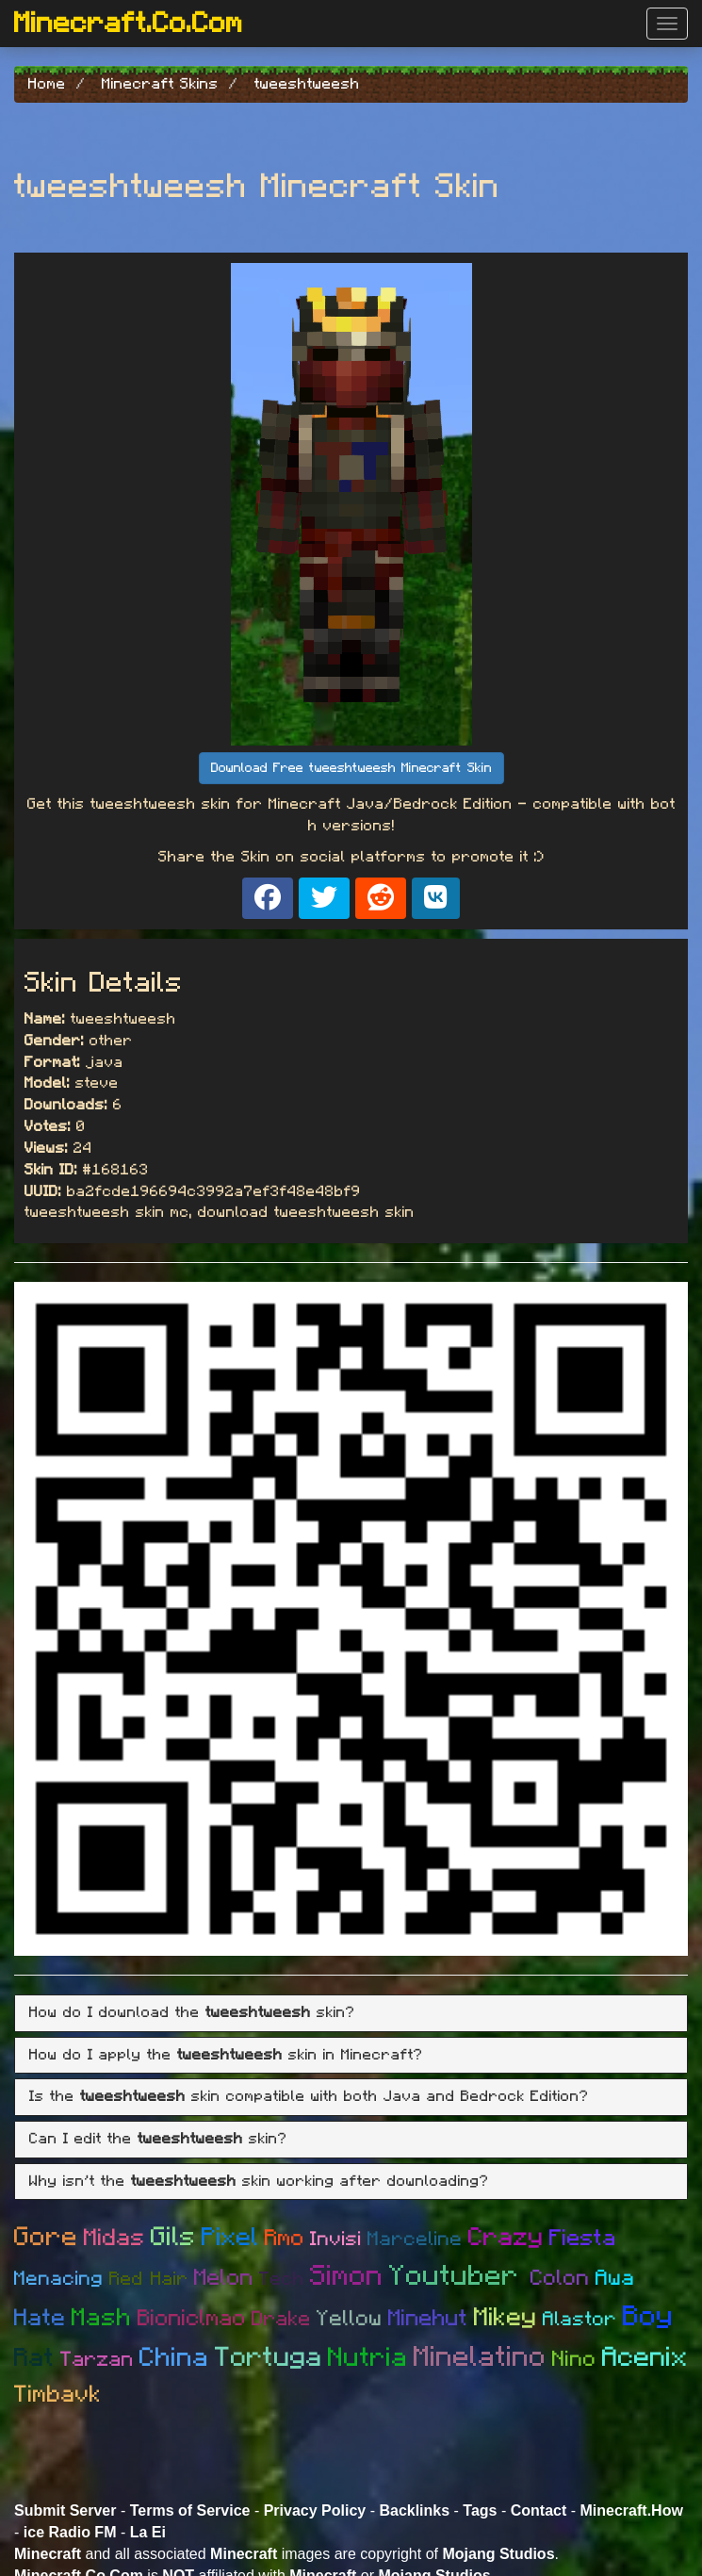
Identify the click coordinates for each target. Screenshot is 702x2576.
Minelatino (480, 2357)
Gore (46, 2237)
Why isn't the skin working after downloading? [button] (259, 2181)
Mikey (505, 2317)
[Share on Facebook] (267, 898)
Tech (281, 2279)
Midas (114, 2238)
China (174, 2358)
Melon (223, 2278)
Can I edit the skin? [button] (158, 2138)
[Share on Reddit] (380, 898)
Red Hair (148, 2279)
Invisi (336, 2239)
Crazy (506, 2237)
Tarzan (97, 2359)
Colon (560, 2278)
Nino (574, 2360)
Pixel (230, 2237)
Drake (281, 2318)
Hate (40, 2318)
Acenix (645, 2357)
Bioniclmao (192, 2318)
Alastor (580, 2319)
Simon (347, 2276)
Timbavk (58, 2394)
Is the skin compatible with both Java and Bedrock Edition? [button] (309, 2096)
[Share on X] (324, 898)
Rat (34, 2358)
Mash (102, 2317)
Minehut (428, 2318)
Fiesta (582, 2238)
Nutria (368, 2358)
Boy (648, 2317)
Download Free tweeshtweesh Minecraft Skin (351, 768)
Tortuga (268, 2357)
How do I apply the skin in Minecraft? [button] (226, 2054)
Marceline (415, 2239)
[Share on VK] (436, 898)
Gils (173, 2237)
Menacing (59, 2279)
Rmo (284, 2238)
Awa (615, 2278)
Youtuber (460, 2276)
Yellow (350, 2319)
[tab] (351, 2013)
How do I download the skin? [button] (192, 2012)
